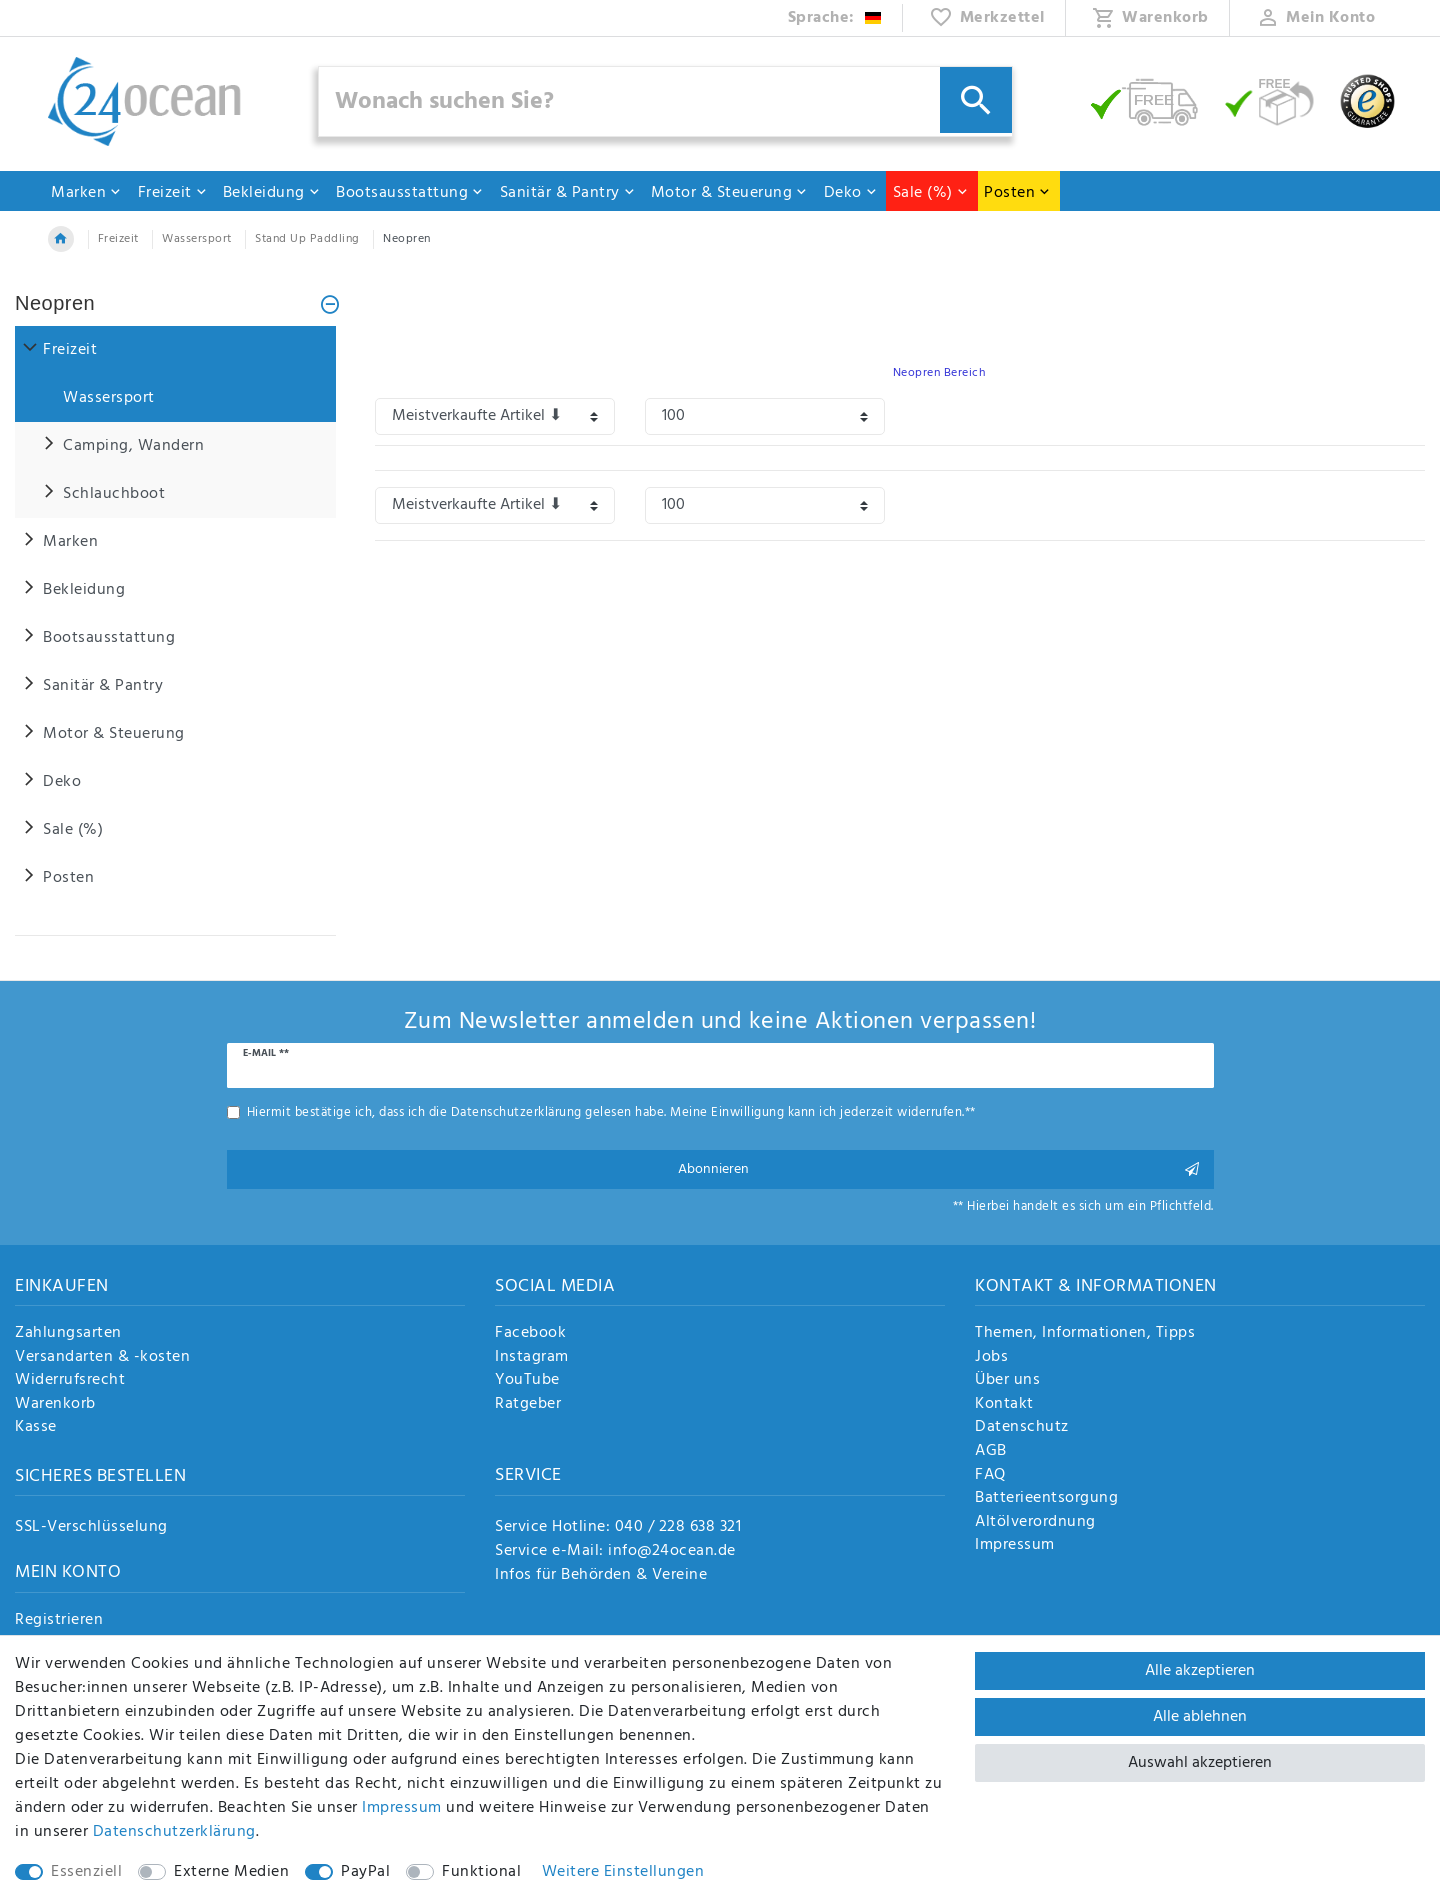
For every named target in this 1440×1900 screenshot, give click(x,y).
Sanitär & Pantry (568, 193)
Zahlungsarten (68, 1334)
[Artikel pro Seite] (765, 416)
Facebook (530, 1334)
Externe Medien (231, 1872)
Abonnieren (939, 1169)
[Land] (835, 18)
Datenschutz (1022, 1428)
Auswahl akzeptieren (1200, 1763)
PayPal (365, 1872)
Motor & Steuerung (730, 193)
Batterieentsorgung (1046, 1499)
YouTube (527, 1381)
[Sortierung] (495, 416)
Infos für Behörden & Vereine (601, 1575)
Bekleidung (272, 193)
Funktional (481, 1872)
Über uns (1007, 1381)
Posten (1017, 193)
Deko (851, 193)
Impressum (1015, 1546)
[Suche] (976, 100)
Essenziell (86, 1872)
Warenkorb (55, 1405)
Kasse (36, 1428)
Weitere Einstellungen (623, 1872)
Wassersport (197, 239)
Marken (86, 193)
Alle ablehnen (1200, 1717)
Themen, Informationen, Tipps (1085, 1334)
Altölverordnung (1035, 1523)
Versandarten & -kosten (102, 1358)
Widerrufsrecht (70, 1381)
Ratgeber (528, 1405)
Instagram (532, 1358)
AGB (991, 1452)
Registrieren (59, 1621)
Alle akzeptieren (1200, 1671)
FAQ (990, 1476)
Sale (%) (931, 193)
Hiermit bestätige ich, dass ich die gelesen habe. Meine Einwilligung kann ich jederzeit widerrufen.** (611, 1112)
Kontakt (1004, 1405)
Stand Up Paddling (307, 239)
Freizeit (173, 193)
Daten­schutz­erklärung (174, 1832)
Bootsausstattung (410, 193)
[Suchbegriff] (666, 101)
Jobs (991, 1358)
